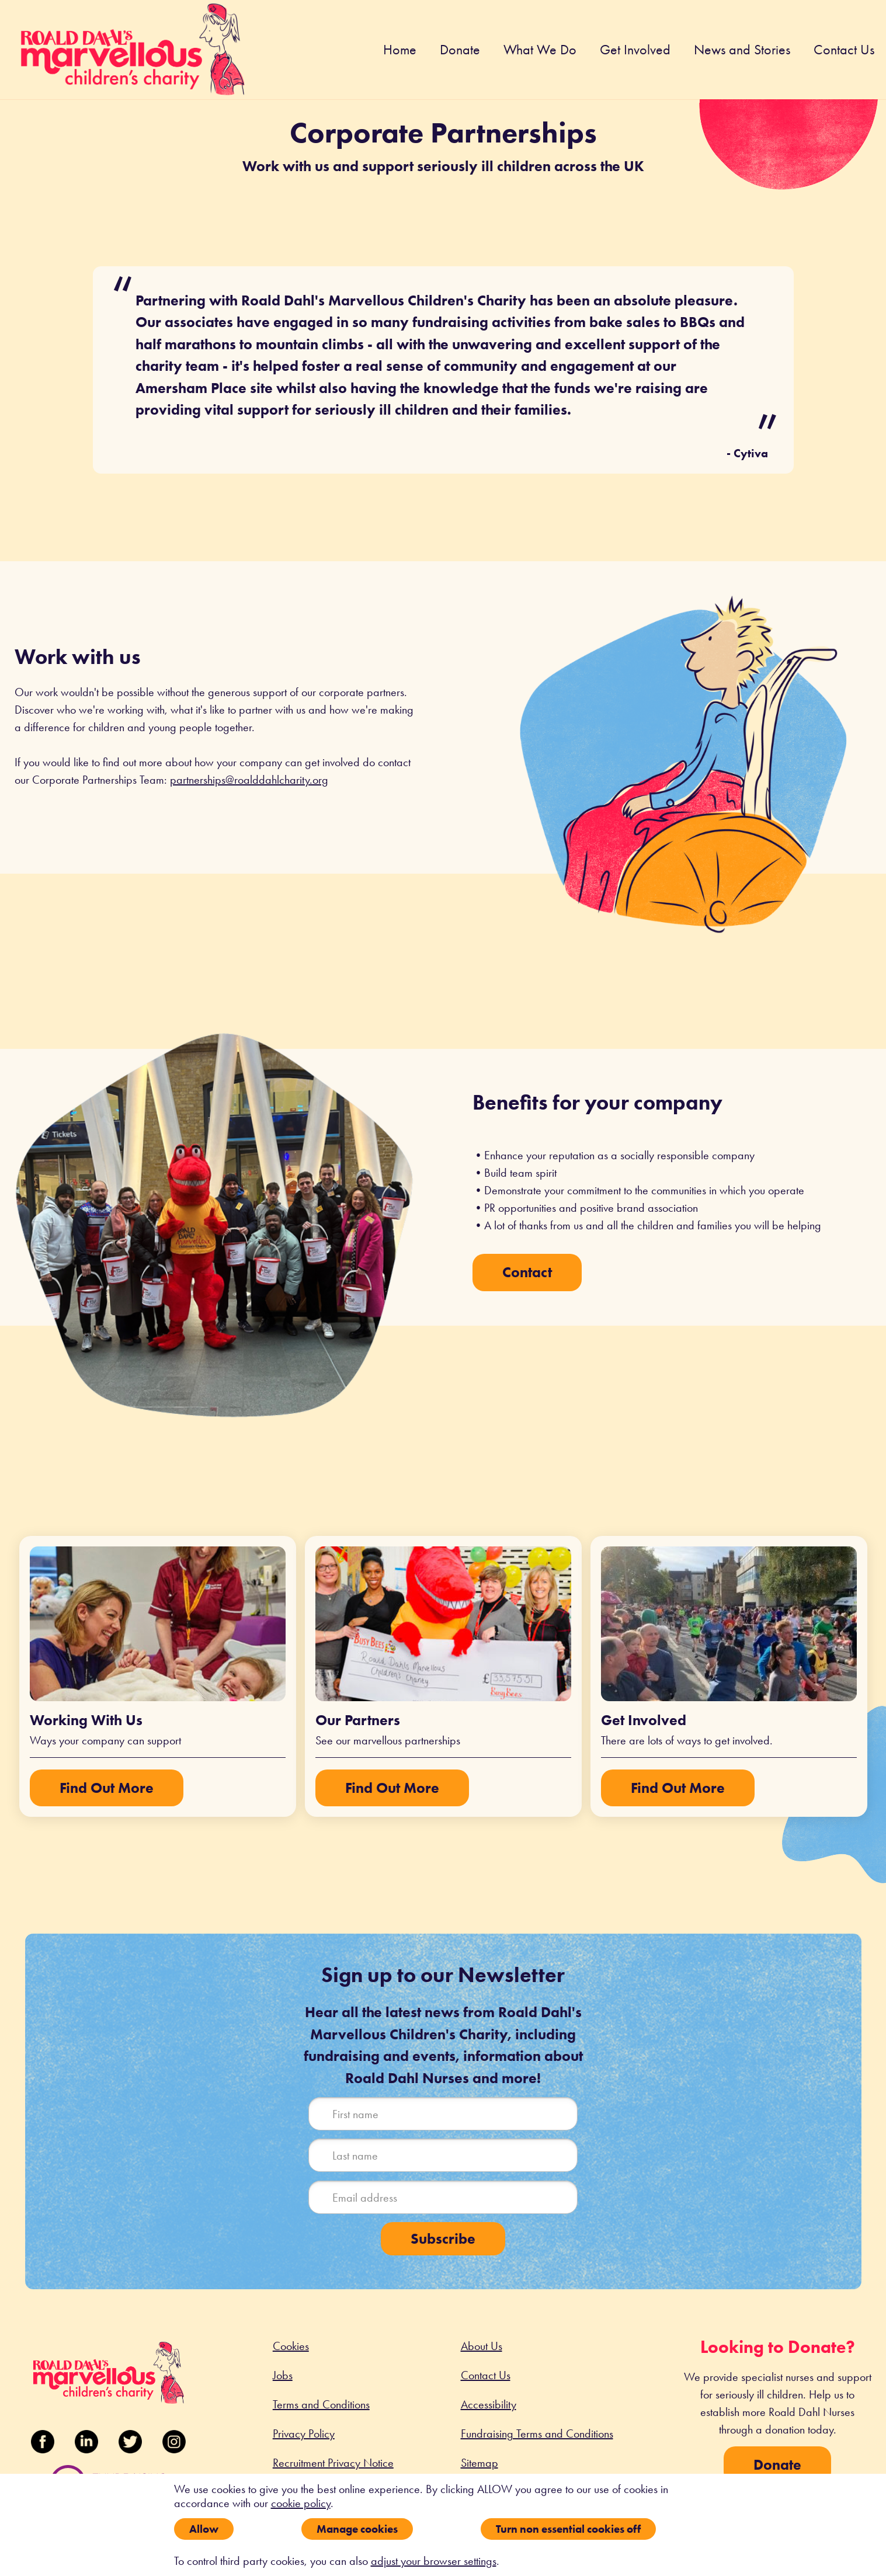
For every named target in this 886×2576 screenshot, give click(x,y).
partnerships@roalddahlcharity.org (249, 780)
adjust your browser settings (433, 2561)
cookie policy (301, 2503)
